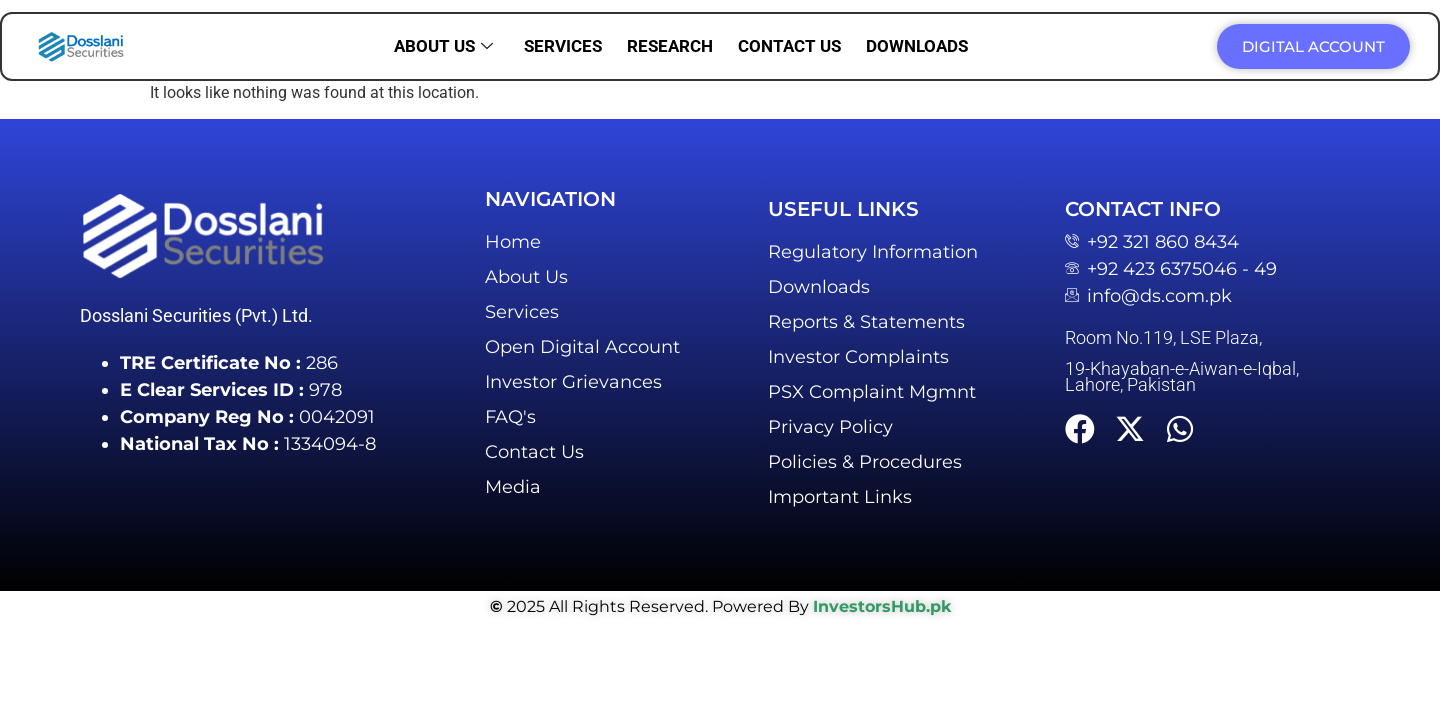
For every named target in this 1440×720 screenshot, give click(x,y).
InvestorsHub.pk (882, 606)
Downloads (917, 46)
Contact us (789, 46)
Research (670, 46)
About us (443, 46)
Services (563, 46)
